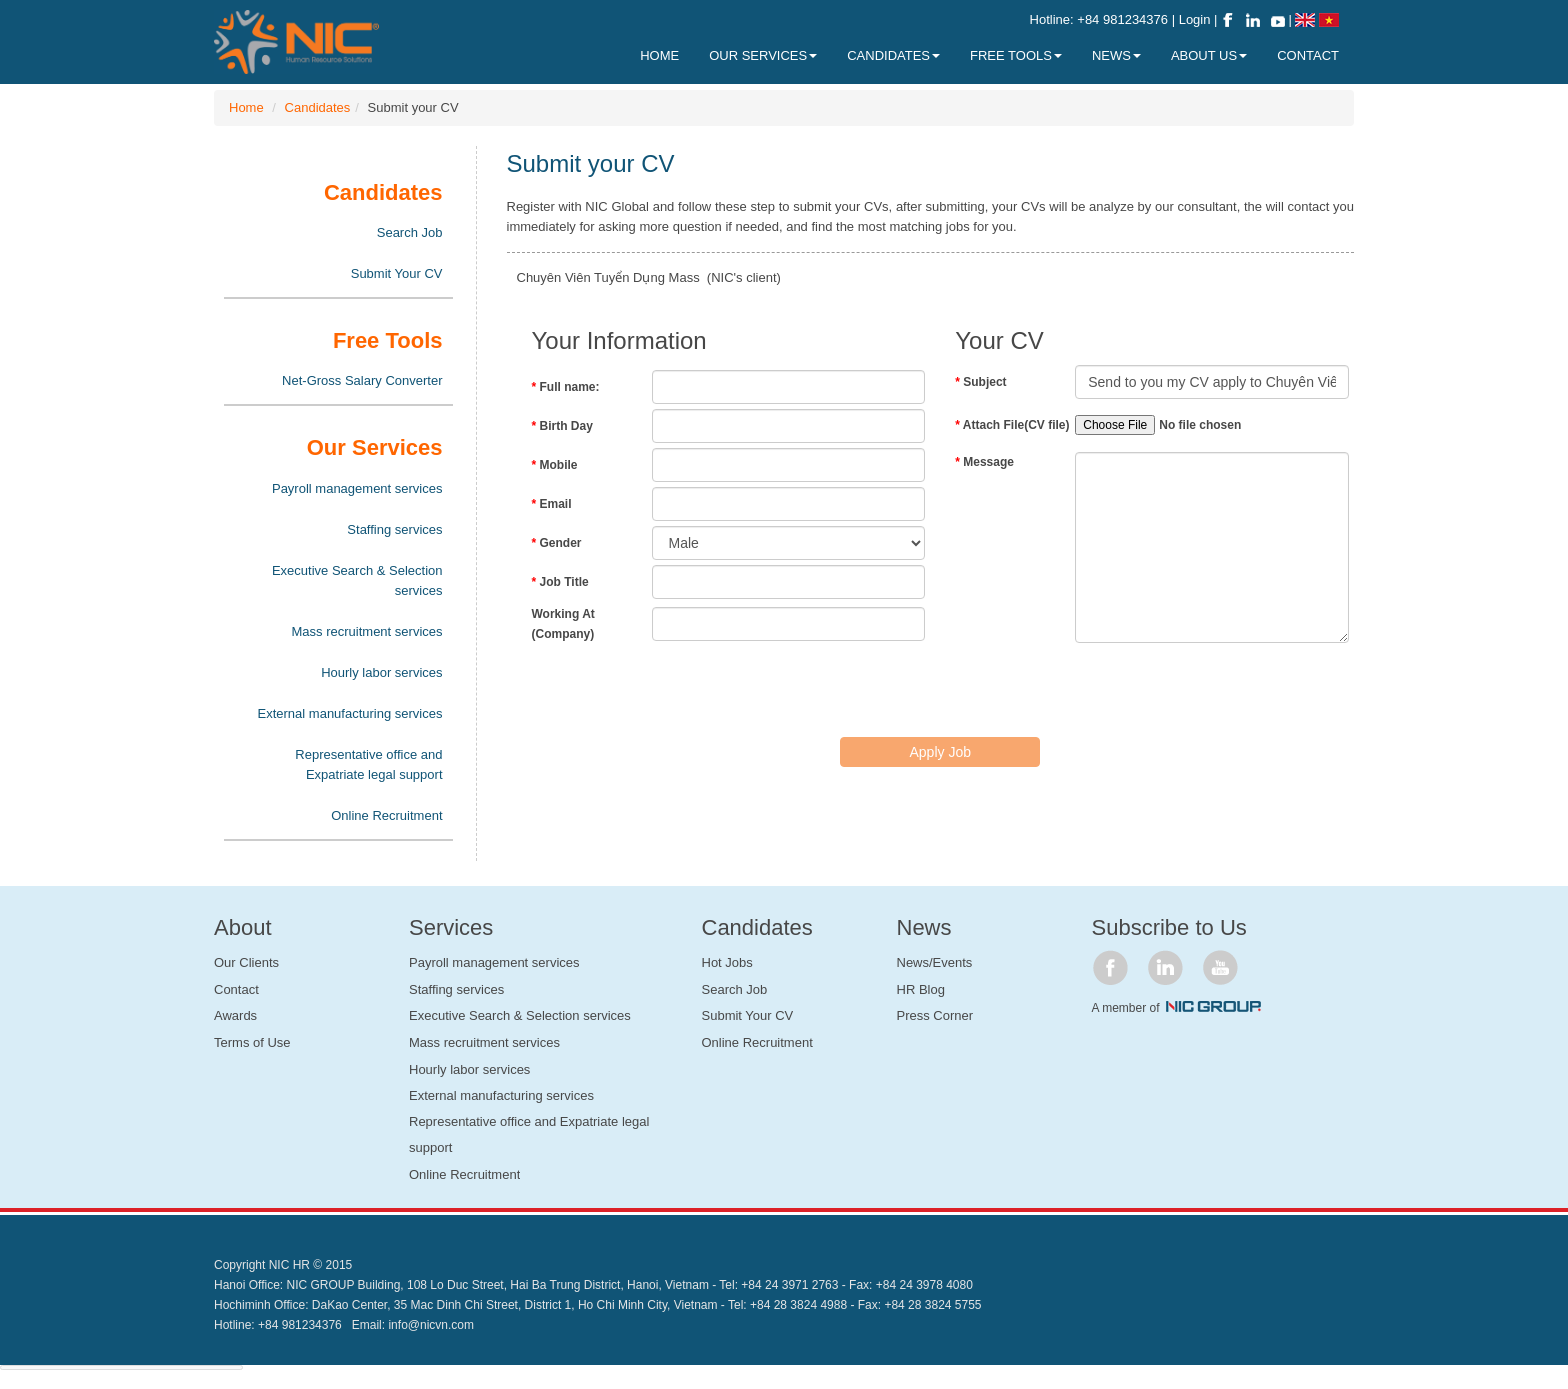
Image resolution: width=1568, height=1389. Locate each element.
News (1116, 55)
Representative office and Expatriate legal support (368, 764)
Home (246, 107)
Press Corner (935, 1015)
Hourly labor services (381, 672)
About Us (1209, 55)
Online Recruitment (386, 815)
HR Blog (921, 989)
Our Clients (246, 962)
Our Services (763, 55)
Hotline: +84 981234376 (1099, 19)
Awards (235, 1015)
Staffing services (394, 529)
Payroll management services (357, 488)
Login (1196, 19)
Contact (236, 989)
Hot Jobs (727, 962)
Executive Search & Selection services (357, 580)
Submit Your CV (397, 273)
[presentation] (684, 688)
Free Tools (1016, 55)
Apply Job (940, 752)
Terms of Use (252, 1042)
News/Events (935, 962)
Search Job (410, 232)
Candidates (318, 107)
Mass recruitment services (367, 631)
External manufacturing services (350, 713)
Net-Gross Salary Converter (362, 380)
